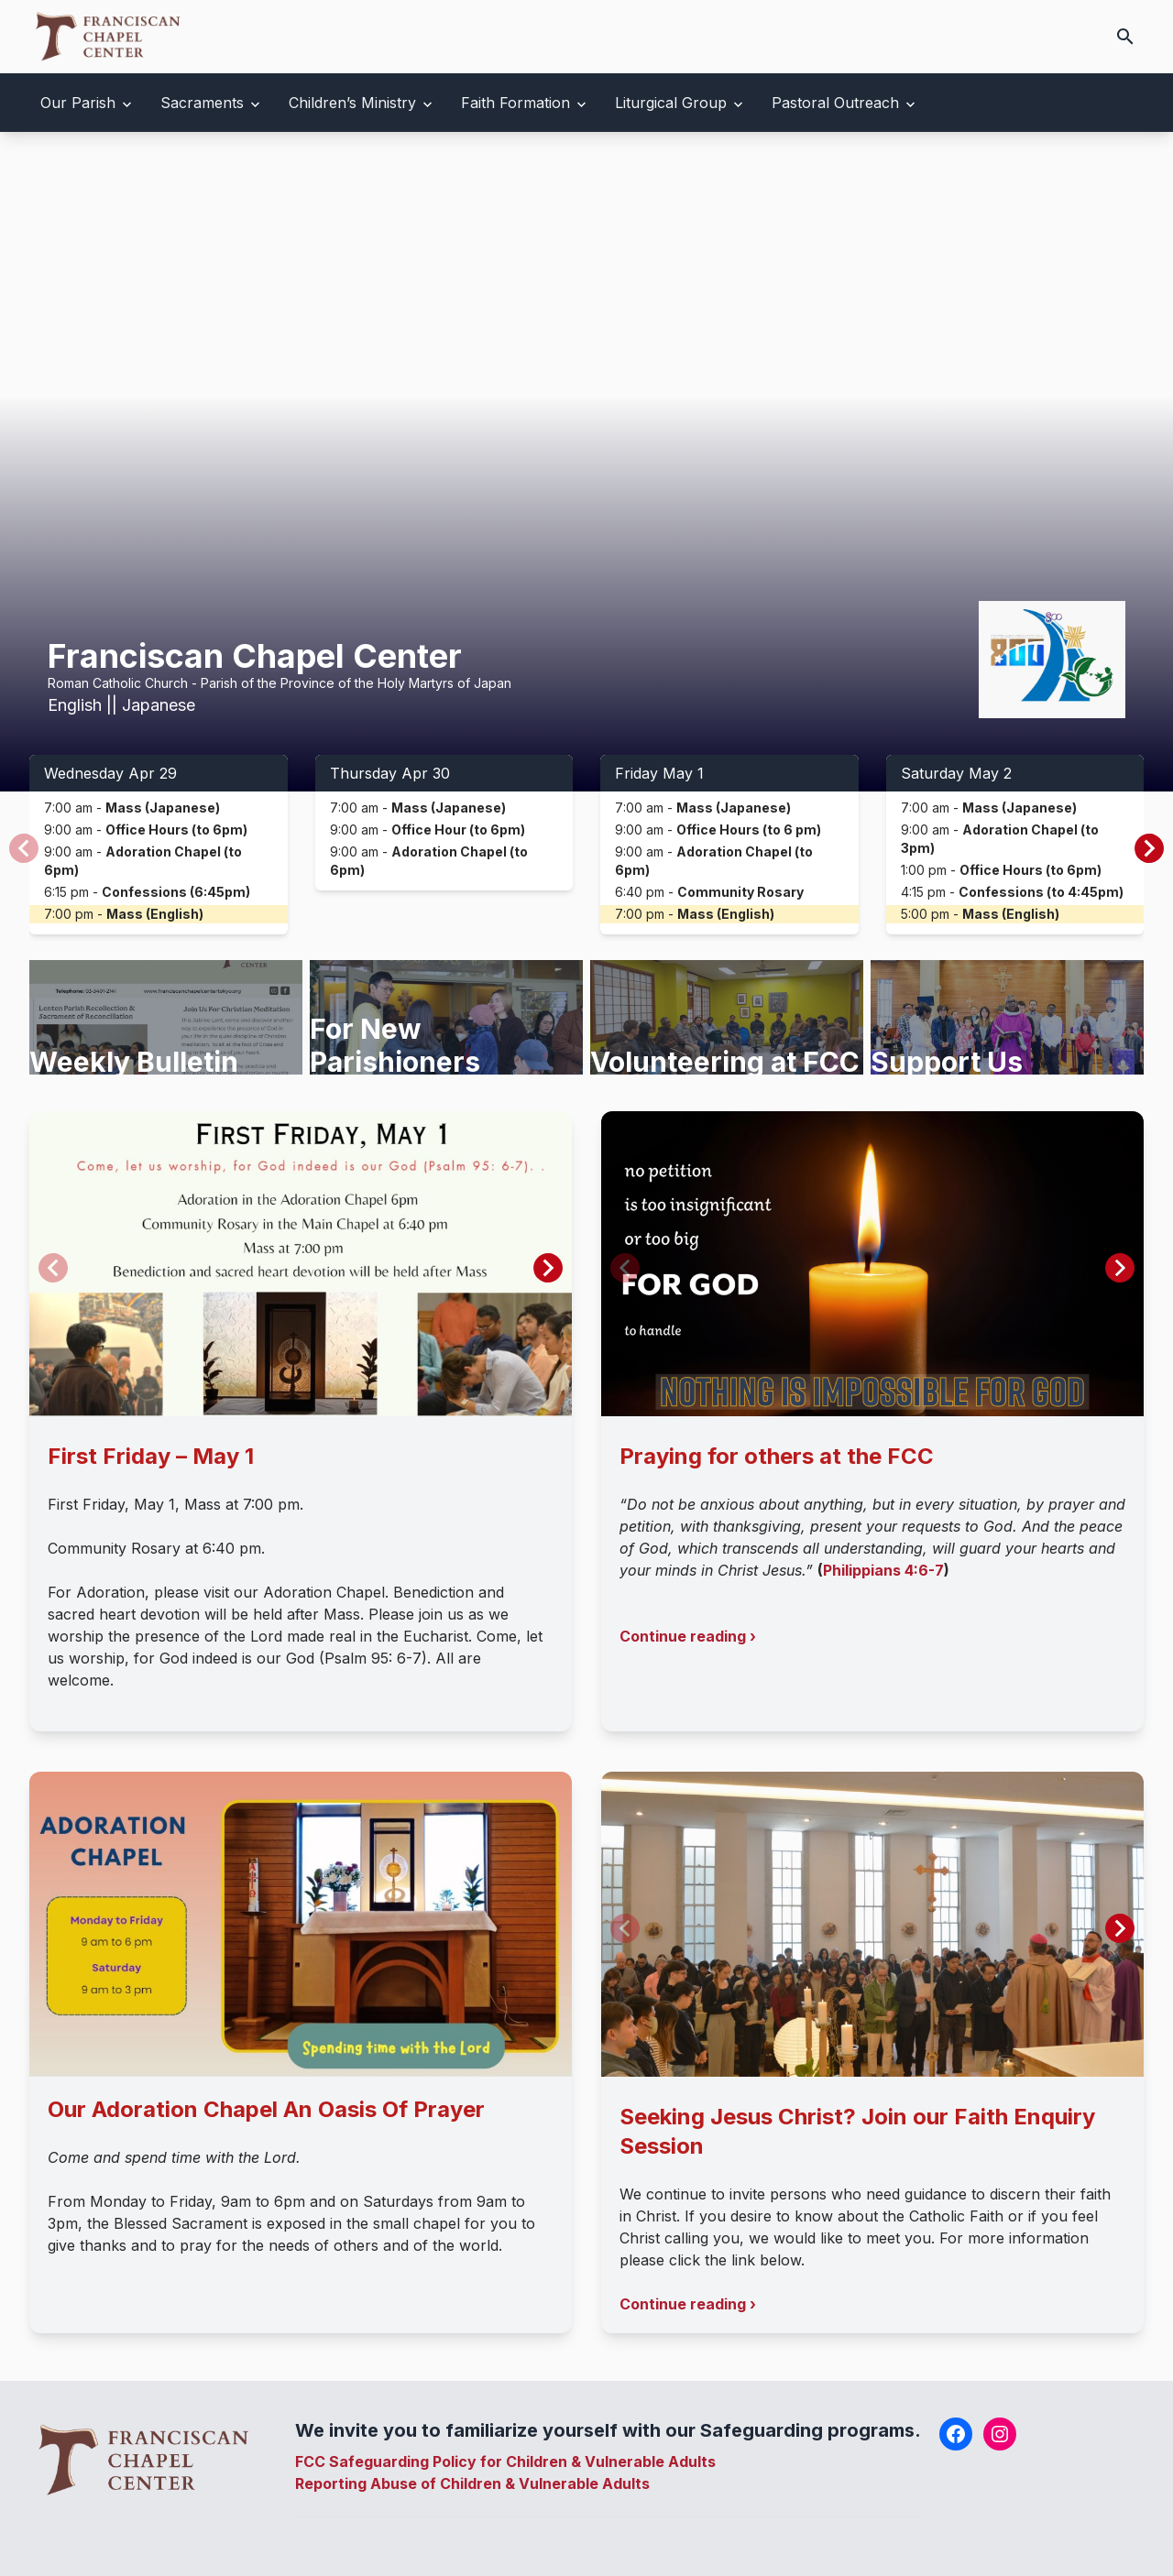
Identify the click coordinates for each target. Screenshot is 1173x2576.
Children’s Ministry (352, 102)
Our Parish (77, 102)
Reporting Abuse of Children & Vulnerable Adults (472, 2483)
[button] (1149, 848)
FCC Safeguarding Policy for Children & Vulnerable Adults (505, 2461)
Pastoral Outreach (835, 102)
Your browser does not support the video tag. (586, 461)
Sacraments (202, 102)
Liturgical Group (671, 102)
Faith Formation (515, 102)
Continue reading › (687, 1636)
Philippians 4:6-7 (883, 1570)
